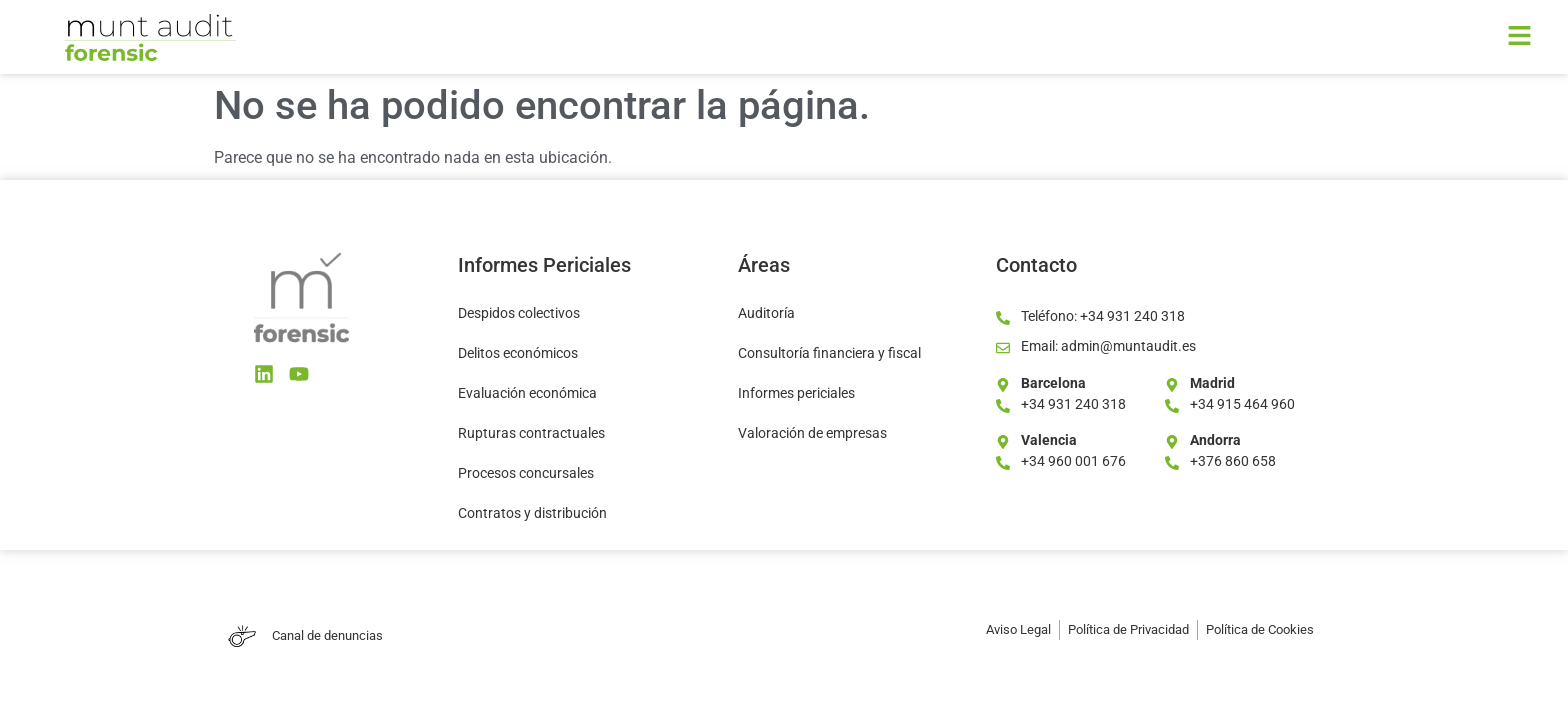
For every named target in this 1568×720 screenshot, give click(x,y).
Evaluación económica (527, 393)
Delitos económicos (518, 353)
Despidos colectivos (519, 313)
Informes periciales (796, 393)
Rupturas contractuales (531, 433)
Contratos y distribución (532, 513)
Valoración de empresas (812, 433)
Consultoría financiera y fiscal (829, 353)
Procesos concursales (526, 473)
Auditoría (766, 313)
